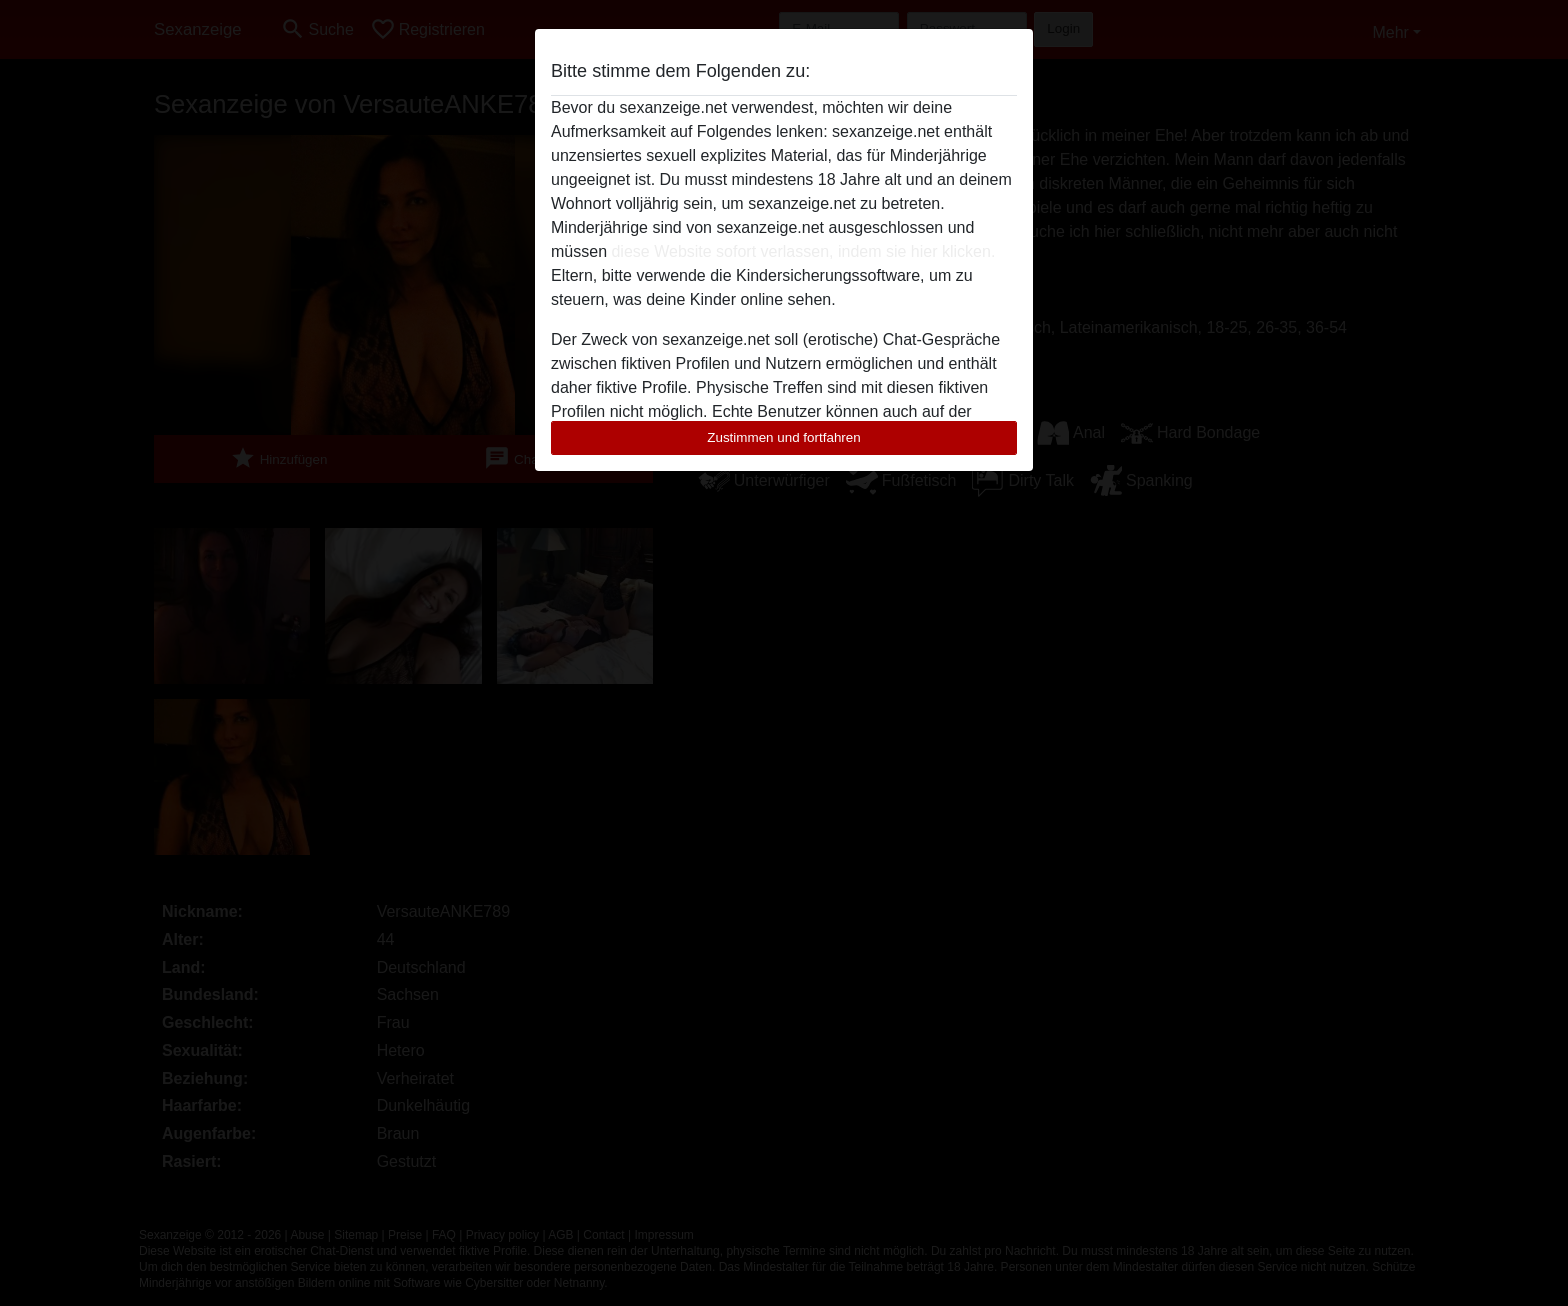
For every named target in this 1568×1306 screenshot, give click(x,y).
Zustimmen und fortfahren (784, 437)
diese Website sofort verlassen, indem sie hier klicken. (803, 251)
